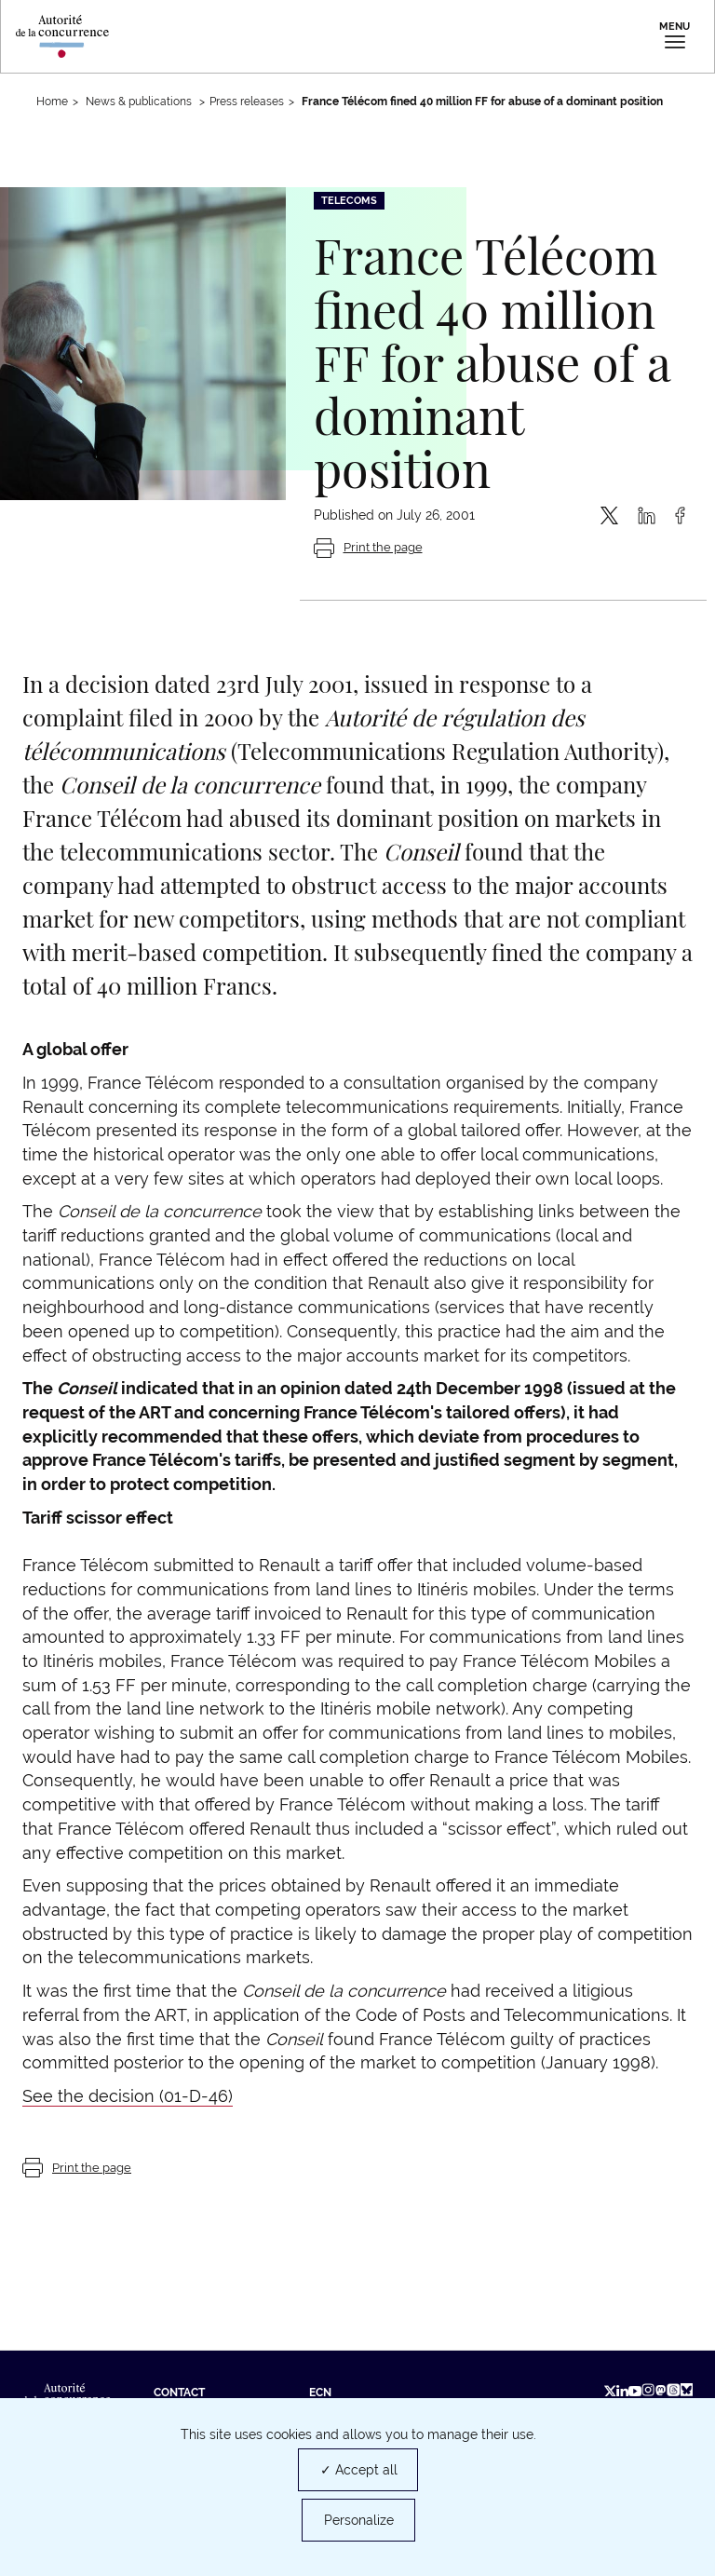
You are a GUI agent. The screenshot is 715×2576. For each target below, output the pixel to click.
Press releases (246, 101)
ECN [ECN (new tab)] (320, 2392)
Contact (179, 2392)
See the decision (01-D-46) (127, 2096)
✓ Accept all (359, 2469)
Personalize (359, 2520)
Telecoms (349, 201)
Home (52, 101)
